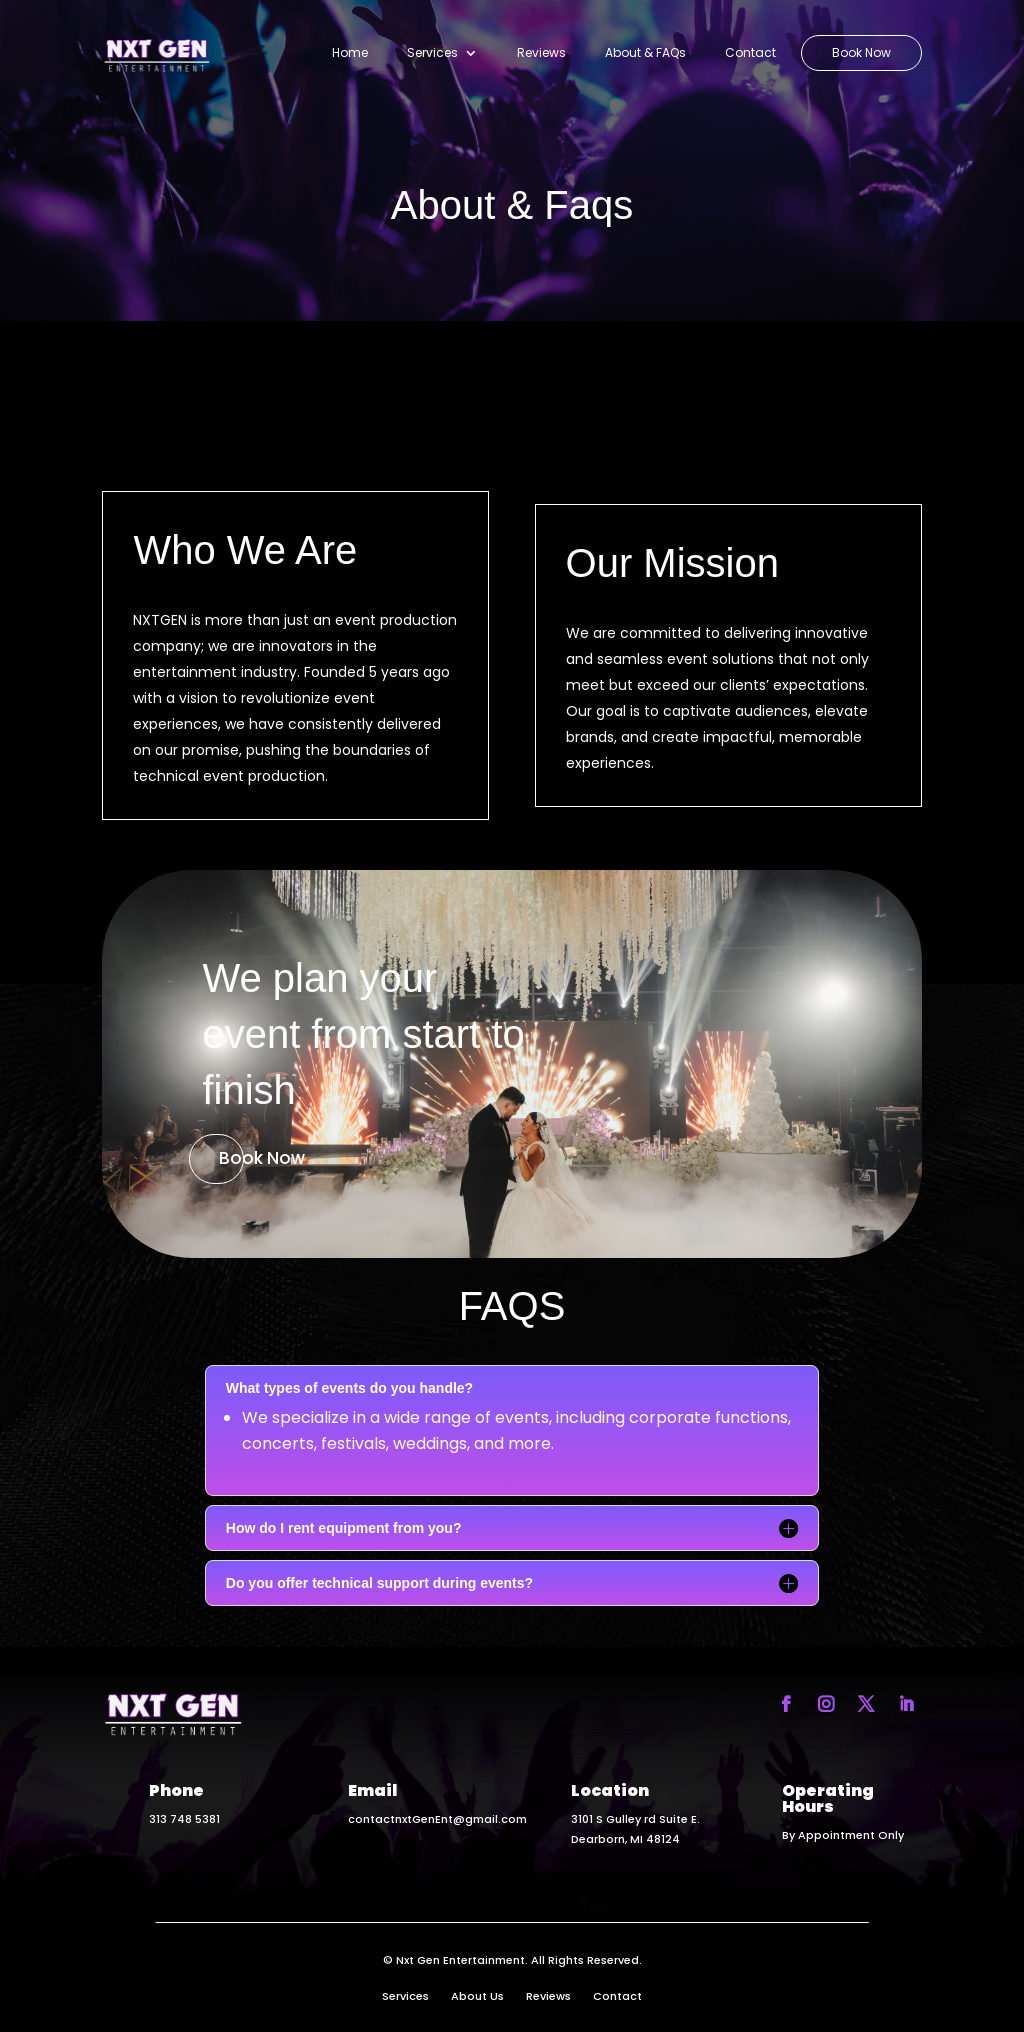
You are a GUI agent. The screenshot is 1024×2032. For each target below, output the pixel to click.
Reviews (541, 53)
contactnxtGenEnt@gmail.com (437, 1819)
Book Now (861, 53)
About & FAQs (645, 53)
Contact (750, 53)
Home (350, 53)
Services (432, 53)
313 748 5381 (184, 1819)
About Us (477, 1996)
